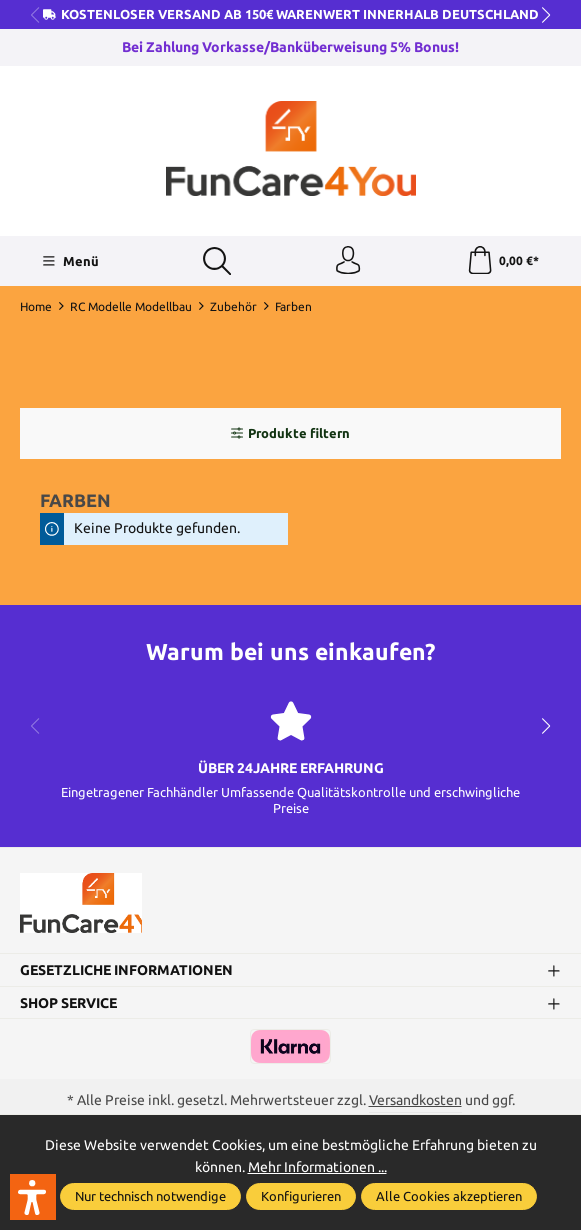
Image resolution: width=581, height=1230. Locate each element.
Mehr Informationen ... (317, 1167)
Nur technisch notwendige (150, 1196)
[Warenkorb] (502, 262)
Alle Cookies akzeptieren (449, 1196)
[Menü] (69, 262)
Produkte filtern (290, 435)
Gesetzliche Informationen (126, 976)
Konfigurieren (301, 1196)
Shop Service (68, 1009)
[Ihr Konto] (348, 262)
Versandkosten (415, 1107)
